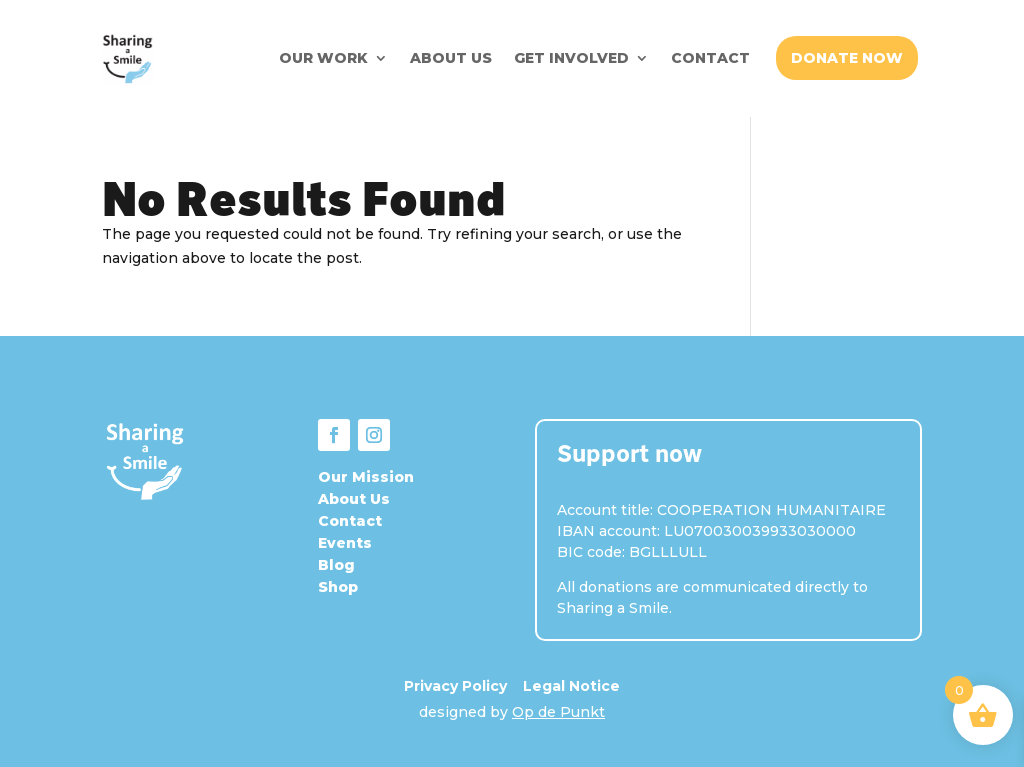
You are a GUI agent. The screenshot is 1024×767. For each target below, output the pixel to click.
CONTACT (710, 58)
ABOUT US (451, 58)
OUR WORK (323, 58)
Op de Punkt (558, 712)
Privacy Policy (455, 686)
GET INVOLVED (571, 58)
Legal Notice (571, 686)
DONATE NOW (847, 58)
